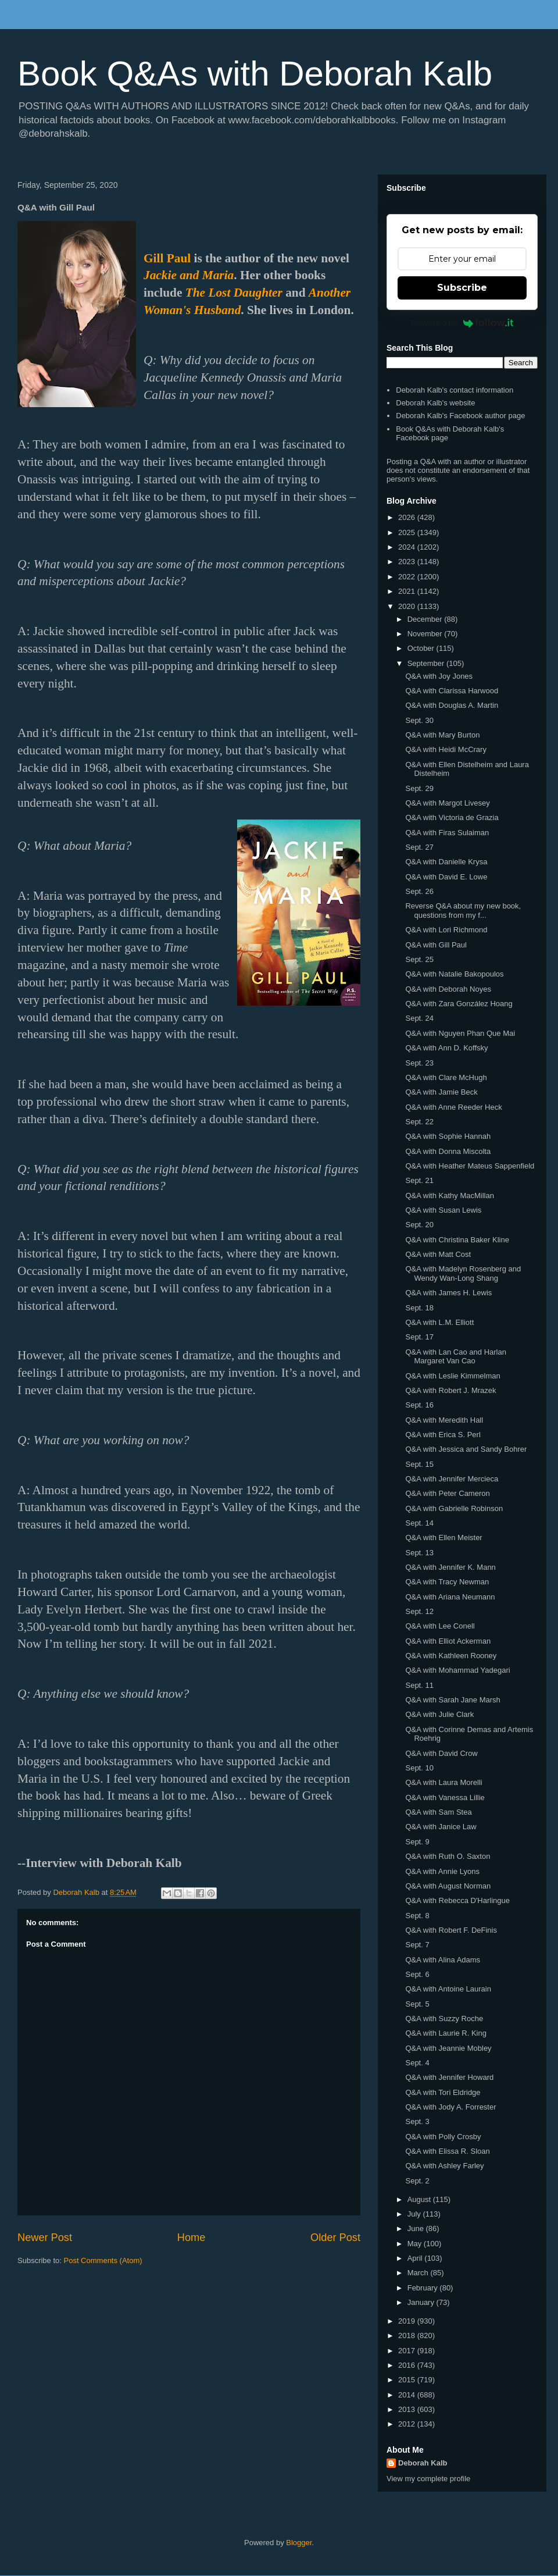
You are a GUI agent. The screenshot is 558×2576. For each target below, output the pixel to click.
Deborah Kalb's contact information (454, 390)
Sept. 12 (419, 1611)
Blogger (299, 2542)
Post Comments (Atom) (103, 2260)
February (423, 2287)
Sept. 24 (419, 1018)
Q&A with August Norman (448, 1886)
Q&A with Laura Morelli (443, 1782)
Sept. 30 (419, 720)
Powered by (462, 322)
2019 (407, 2321)
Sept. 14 (419, 1523)
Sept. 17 (419, 1336)
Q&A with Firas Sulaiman (447, 832)
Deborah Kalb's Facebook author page (460, 415)
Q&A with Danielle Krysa (446, 861)
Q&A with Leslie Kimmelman (452, 1375)
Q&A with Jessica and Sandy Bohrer (466, 1449)
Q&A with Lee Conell (439, 1626)
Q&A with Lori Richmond (446, 929)
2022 (407, 576)
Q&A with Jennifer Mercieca (451, 1478)
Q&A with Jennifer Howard (449, 2077)
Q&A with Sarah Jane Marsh (452, 1699)
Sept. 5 (417, 2004)
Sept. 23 (419, 1063)
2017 (407, 2350)
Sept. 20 (419, 1224)
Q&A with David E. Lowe (446, 876)
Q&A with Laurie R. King (445, 2033)
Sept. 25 (419, 959)
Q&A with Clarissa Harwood (451, 690)
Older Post (335, 2237)
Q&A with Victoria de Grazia (451, 817)
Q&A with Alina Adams (442, 1959)
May (415, 2243)
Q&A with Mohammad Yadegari (457, 1670)
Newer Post (44, 2237)
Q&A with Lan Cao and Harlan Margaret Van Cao (455, 1357)
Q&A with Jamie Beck (441, 1092)
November (426, 633)
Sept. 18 (419, 1307)
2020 (407, 606)
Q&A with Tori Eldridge (442, 2092)
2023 (407, 561)
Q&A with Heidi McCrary (445, 749)
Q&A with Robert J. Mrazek (450, 1390)
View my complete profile (428, 2478)
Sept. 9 (417, 1841)
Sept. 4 (417, 2062)
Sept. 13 (419, 1552)
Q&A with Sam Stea (438, 1812)
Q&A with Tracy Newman (447, 1581)
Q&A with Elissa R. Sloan (447, 2151)
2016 (407, 2365)
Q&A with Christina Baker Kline (457, 1239)
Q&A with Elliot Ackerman (448, 1641)
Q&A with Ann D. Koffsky (446, 1047)
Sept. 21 (419, 1180)
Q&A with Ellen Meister (443, 1537)
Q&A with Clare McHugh (446, 1077)
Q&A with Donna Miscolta (448, 1151)
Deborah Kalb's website (435, 402)
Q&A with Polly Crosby (443, 2136)
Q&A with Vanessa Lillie (444, 1797)
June (416, 2228)
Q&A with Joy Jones (439, 676)
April (416, 2258)
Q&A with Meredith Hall (444, 1420)
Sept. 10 (419, 1767)
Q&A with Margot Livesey (447, 803)
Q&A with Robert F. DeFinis (451, 1930)
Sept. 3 (417, 2121)
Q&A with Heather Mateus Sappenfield (469, 1165)
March (419, 2272)
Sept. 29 (419, 788)
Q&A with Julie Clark (439, 1714)
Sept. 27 (419, 847)
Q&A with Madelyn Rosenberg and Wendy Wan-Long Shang (463, 1273)
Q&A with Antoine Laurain (448, 1988)
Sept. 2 (417, 2180)
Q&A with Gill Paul (436, 944)
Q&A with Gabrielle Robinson (454, 1508)
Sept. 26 (419, 891)
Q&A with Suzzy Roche (444, 2018)
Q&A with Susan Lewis (443, 1210)
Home (191, 2237)
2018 (407, 2335)
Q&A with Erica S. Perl (442, 1434)
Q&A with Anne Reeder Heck (453, 1107)
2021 (407, 591)
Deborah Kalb (423, 2463)
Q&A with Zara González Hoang (458, 1003)
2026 (407, 517)
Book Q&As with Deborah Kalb (254, 73)
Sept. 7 (417, 1944)
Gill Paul (167, 258)
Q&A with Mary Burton (442, 735)
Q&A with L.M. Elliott (439, 1322)
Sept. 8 (417, 1915)
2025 (407, 532)
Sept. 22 (419, 1121)
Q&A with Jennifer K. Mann (450, 1567)
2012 (407, 2424)
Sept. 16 (419, 1405)
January (422, 2302)
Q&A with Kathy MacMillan (449, 1195)
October (422, 648)
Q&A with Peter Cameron (447, 1493)
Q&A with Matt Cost (438, 1254)
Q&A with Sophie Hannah (448, 1136)
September (426, 663)
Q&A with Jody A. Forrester (450, 2107)
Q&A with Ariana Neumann (450, 1596)
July (415, 2214)
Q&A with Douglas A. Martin (451, 705)
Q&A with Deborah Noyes (448, 989)
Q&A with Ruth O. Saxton (447, 1856)
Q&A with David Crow (441, 1753)
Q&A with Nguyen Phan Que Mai (460, 1033)
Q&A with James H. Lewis (448, 1292)
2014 (407, 2394)
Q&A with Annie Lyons (442, 1871)
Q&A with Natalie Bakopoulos (454, 974)
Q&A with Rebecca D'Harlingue (457, 1900)
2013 (407, 2409)
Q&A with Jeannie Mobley (448, 2048)
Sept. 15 (419, 1464)
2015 (407, 2379)
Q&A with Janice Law (440, 1826)
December (426, 619)
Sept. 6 (417, 1974)
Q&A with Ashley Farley (444, 2165)
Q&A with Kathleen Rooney (450, 1655)
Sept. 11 (419, 1685)
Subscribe (462, 287)
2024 (407, 547)
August (420, 2199)
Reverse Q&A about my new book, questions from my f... (463, 911)
